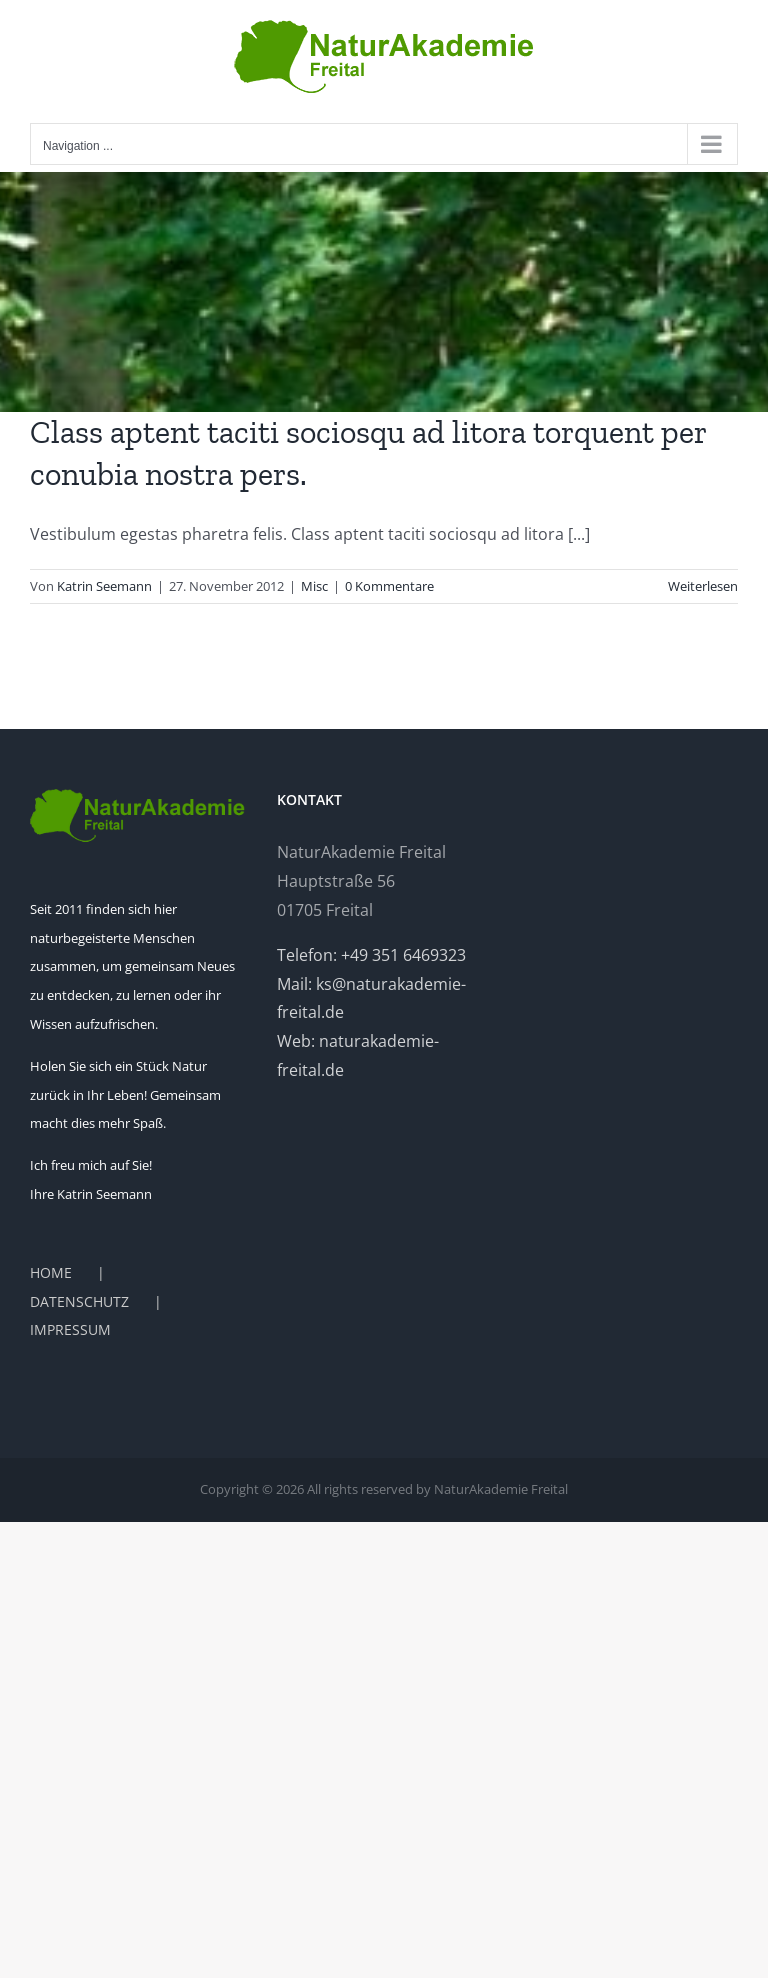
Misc (314, 586)
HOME (51, 1272)
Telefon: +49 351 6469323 (371, 955)
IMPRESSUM (70, 1329)
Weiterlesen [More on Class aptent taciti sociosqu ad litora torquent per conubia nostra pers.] (703, 586)
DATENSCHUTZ (79, 1301)
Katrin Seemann (104, 586)
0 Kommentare (389, 586)
